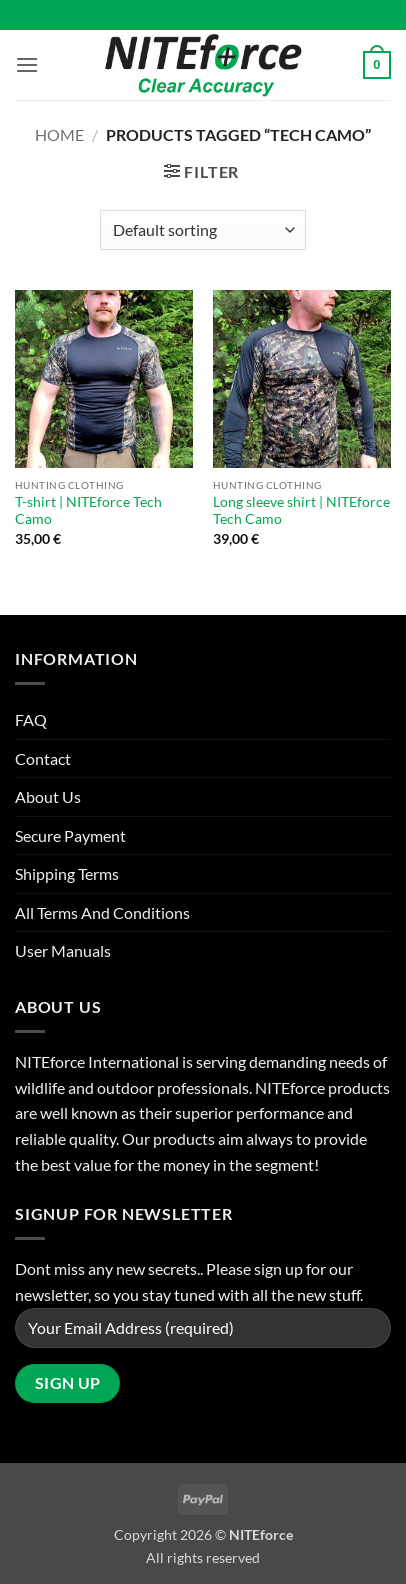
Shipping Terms (67, 873)
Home (59, 134)
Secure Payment (70, 835)
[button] (27, 64)
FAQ (31, 719)
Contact (43, 758)
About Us (48, 796)
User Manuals (63, 950)
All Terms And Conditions (102, 912)
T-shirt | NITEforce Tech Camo (88, 511)
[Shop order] (202, 230)
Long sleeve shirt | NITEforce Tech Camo (301, 511)
